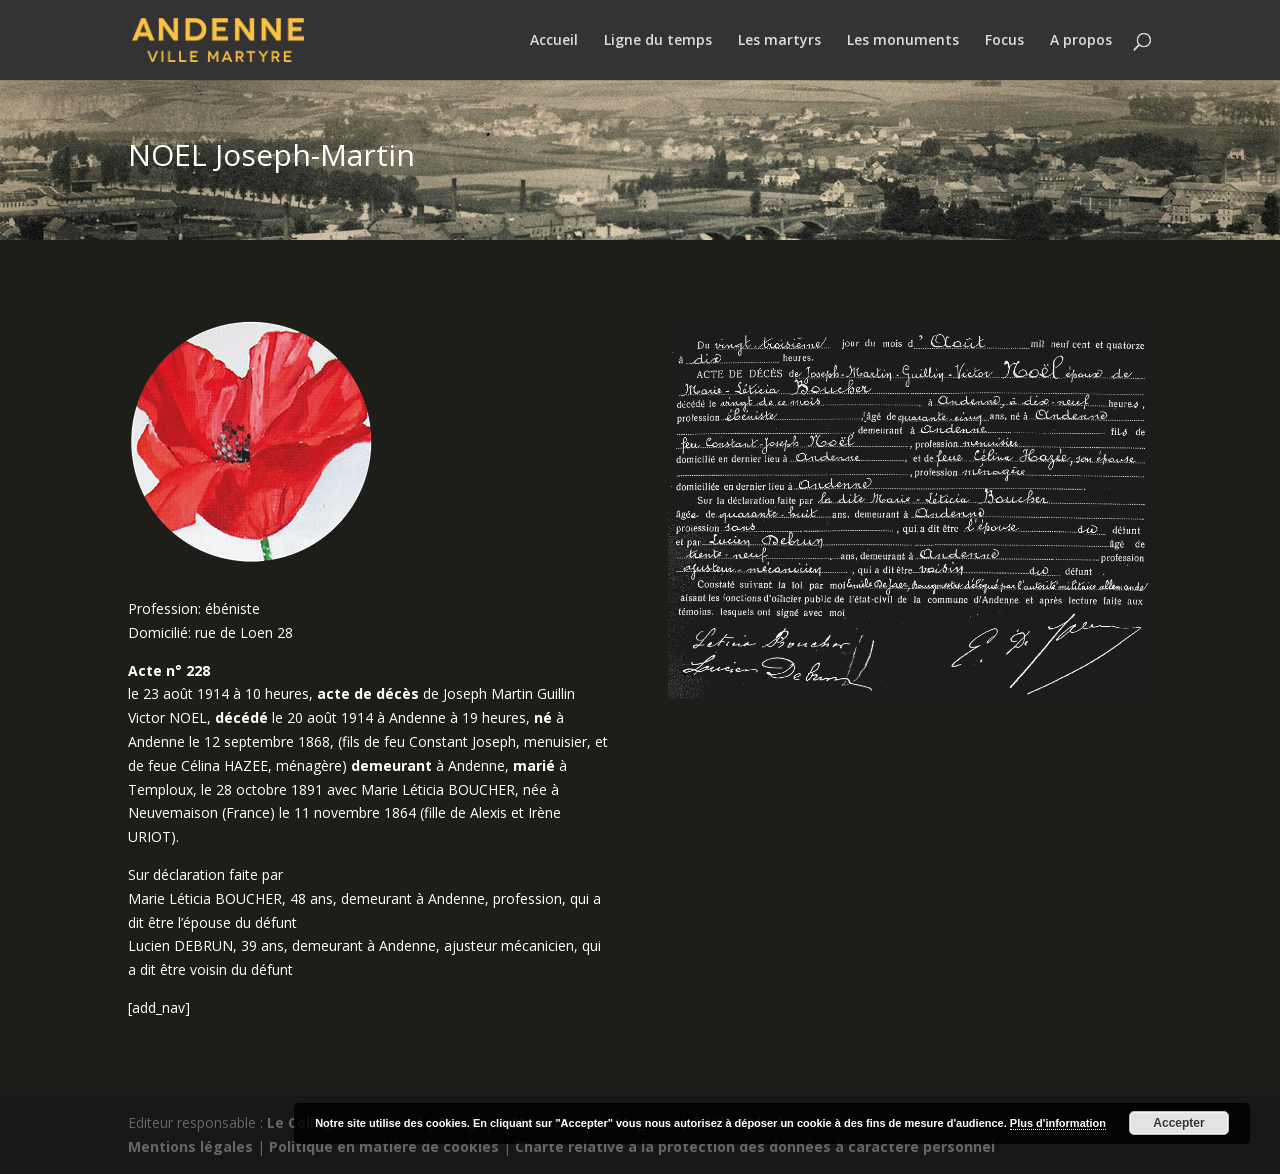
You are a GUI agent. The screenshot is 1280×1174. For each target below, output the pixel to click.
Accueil (554, 41)
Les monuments (903, 41)
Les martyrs (779, 41)
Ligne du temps (658, 41)
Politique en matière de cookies (384, 1146)
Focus (1004, 41)
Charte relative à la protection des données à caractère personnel (755, 1146)
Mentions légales (190, 1146)
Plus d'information (1058, 1123)
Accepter (1178, 1123)
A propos (1081, 41)
